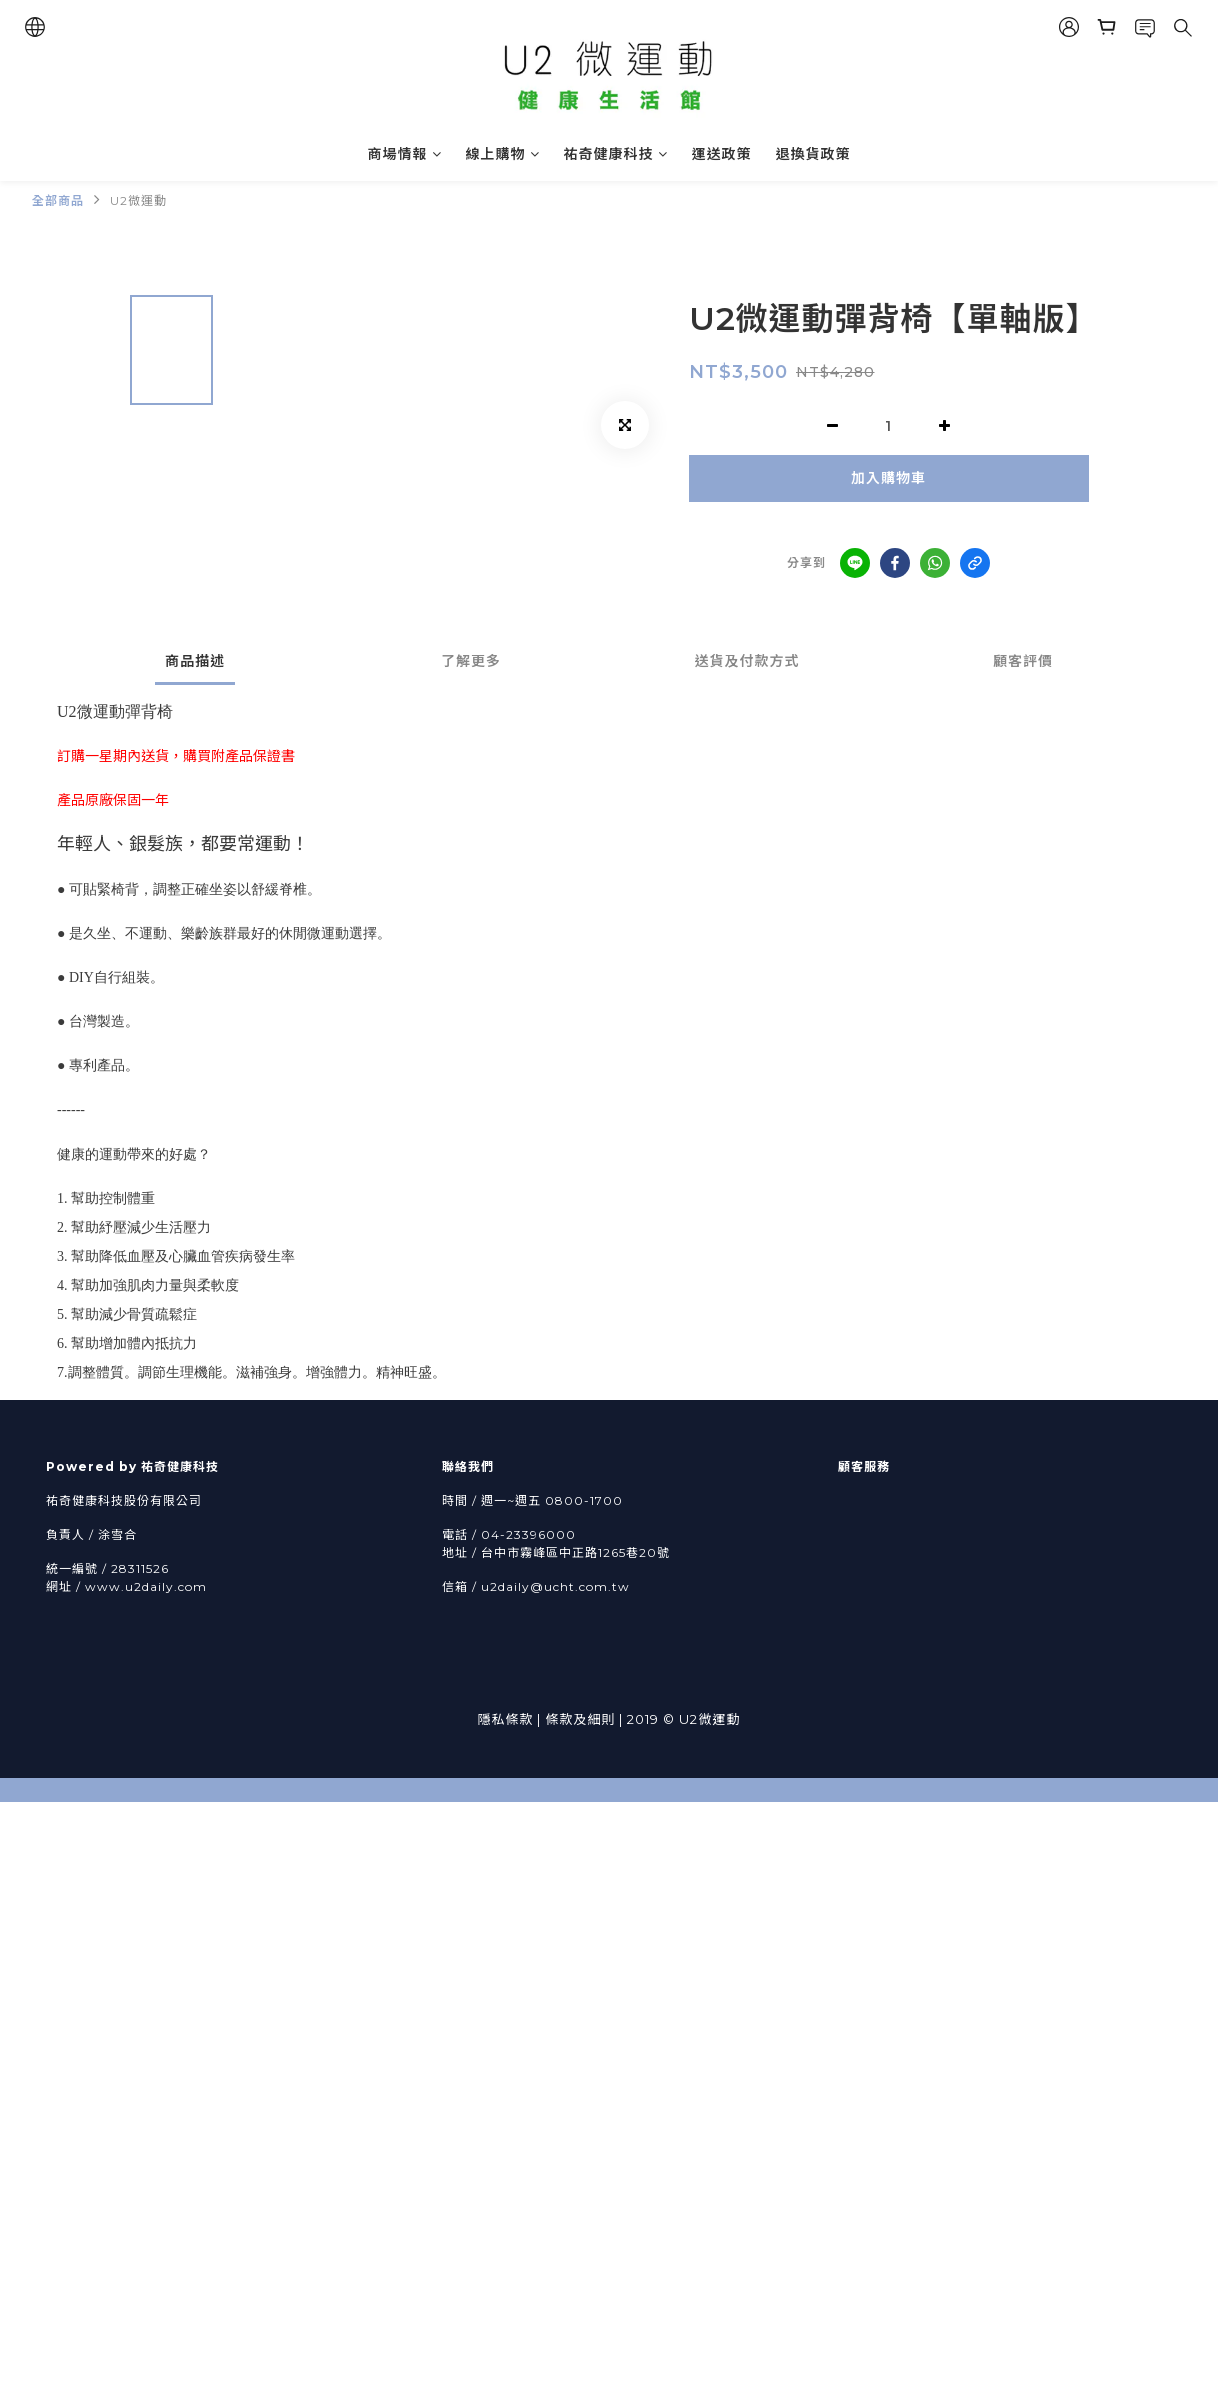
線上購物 (503, 154)
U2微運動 (138, 200)
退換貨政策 (813, 154)
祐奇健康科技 (616, 154)
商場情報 (405, 154)
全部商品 (58, 200)
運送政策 (722, 154)
